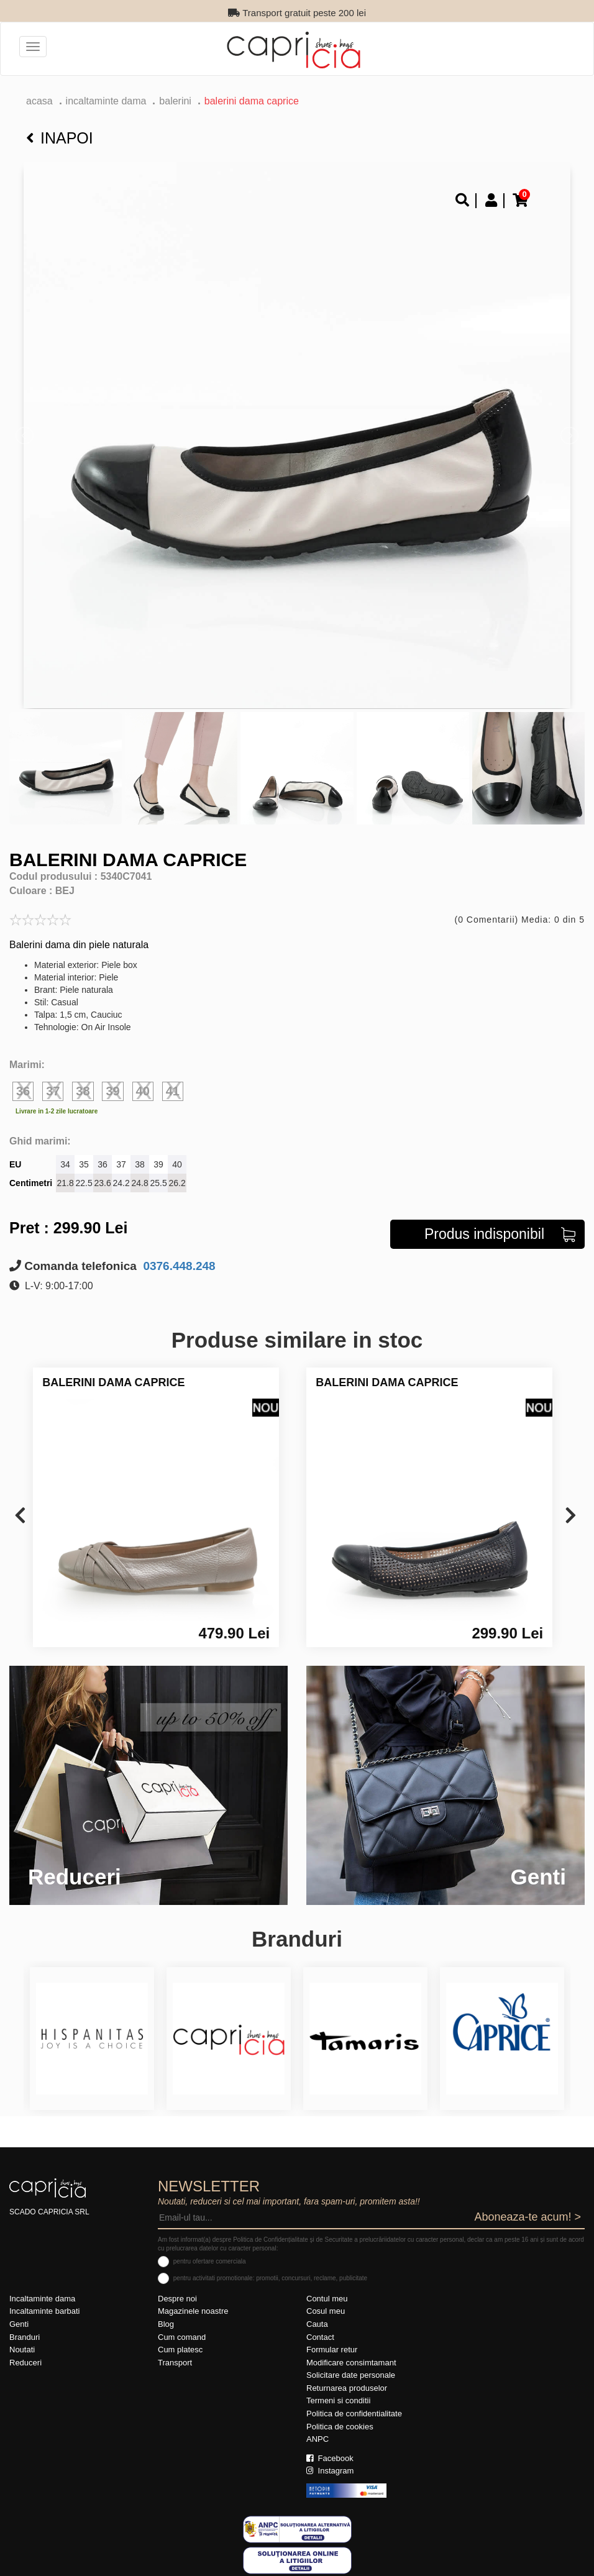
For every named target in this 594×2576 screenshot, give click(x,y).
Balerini (175, 101)
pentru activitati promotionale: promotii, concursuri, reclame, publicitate (270, 2278)
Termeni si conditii (338, 2400)
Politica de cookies (339, 2426)
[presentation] (20, 1516)
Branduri (24, 2337)
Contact (320, 2337)
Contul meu (326, 2298)
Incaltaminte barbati (44, 2311)
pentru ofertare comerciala (209, 2261)
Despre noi (177, 2298)
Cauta (317, 2324)
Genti (19, 2324)
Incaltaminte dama (106, 101)
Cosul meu (325, 2311)
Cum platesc (180, 2349)
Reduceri (25, 2362)
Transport (175, 2362)
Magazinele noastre (193, 2311)
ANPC (317, 2439)
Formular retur (331, 2349)
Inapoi (59, 138)
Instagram (330, 2470)
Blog (166, 2324)
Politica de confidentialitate (354, 2413)
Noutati (22, 2349)
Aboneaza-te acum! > (527, 2217)
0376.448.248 (178, 1265)
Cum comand (182, 2337)
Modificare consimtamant (351, 2362)
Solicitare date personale (350, 2375)
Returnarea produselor (346, 2388)
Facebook (330, 2458)
